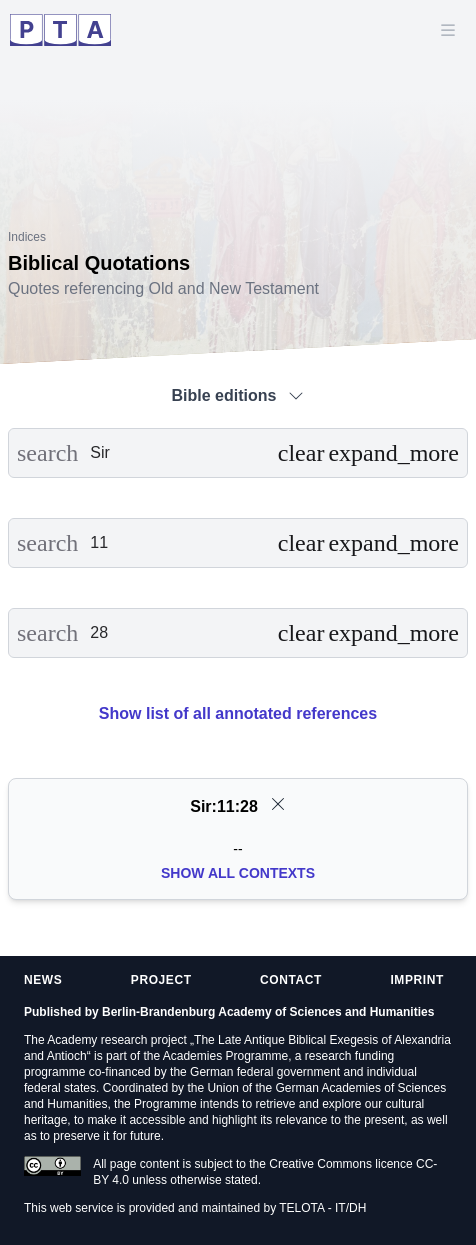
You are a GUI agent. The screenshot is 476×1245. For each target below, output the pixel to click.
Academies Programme (225, 1056)
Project (161, 980)
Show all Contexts (238, 873)
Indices (27, 237)
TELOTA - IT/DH (322, 1208)
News (43, 980)
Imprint (417, 980)
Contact (291, 980)
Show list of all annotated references (238, 713)
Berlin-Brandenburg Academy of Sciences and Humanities (268, 1012)
